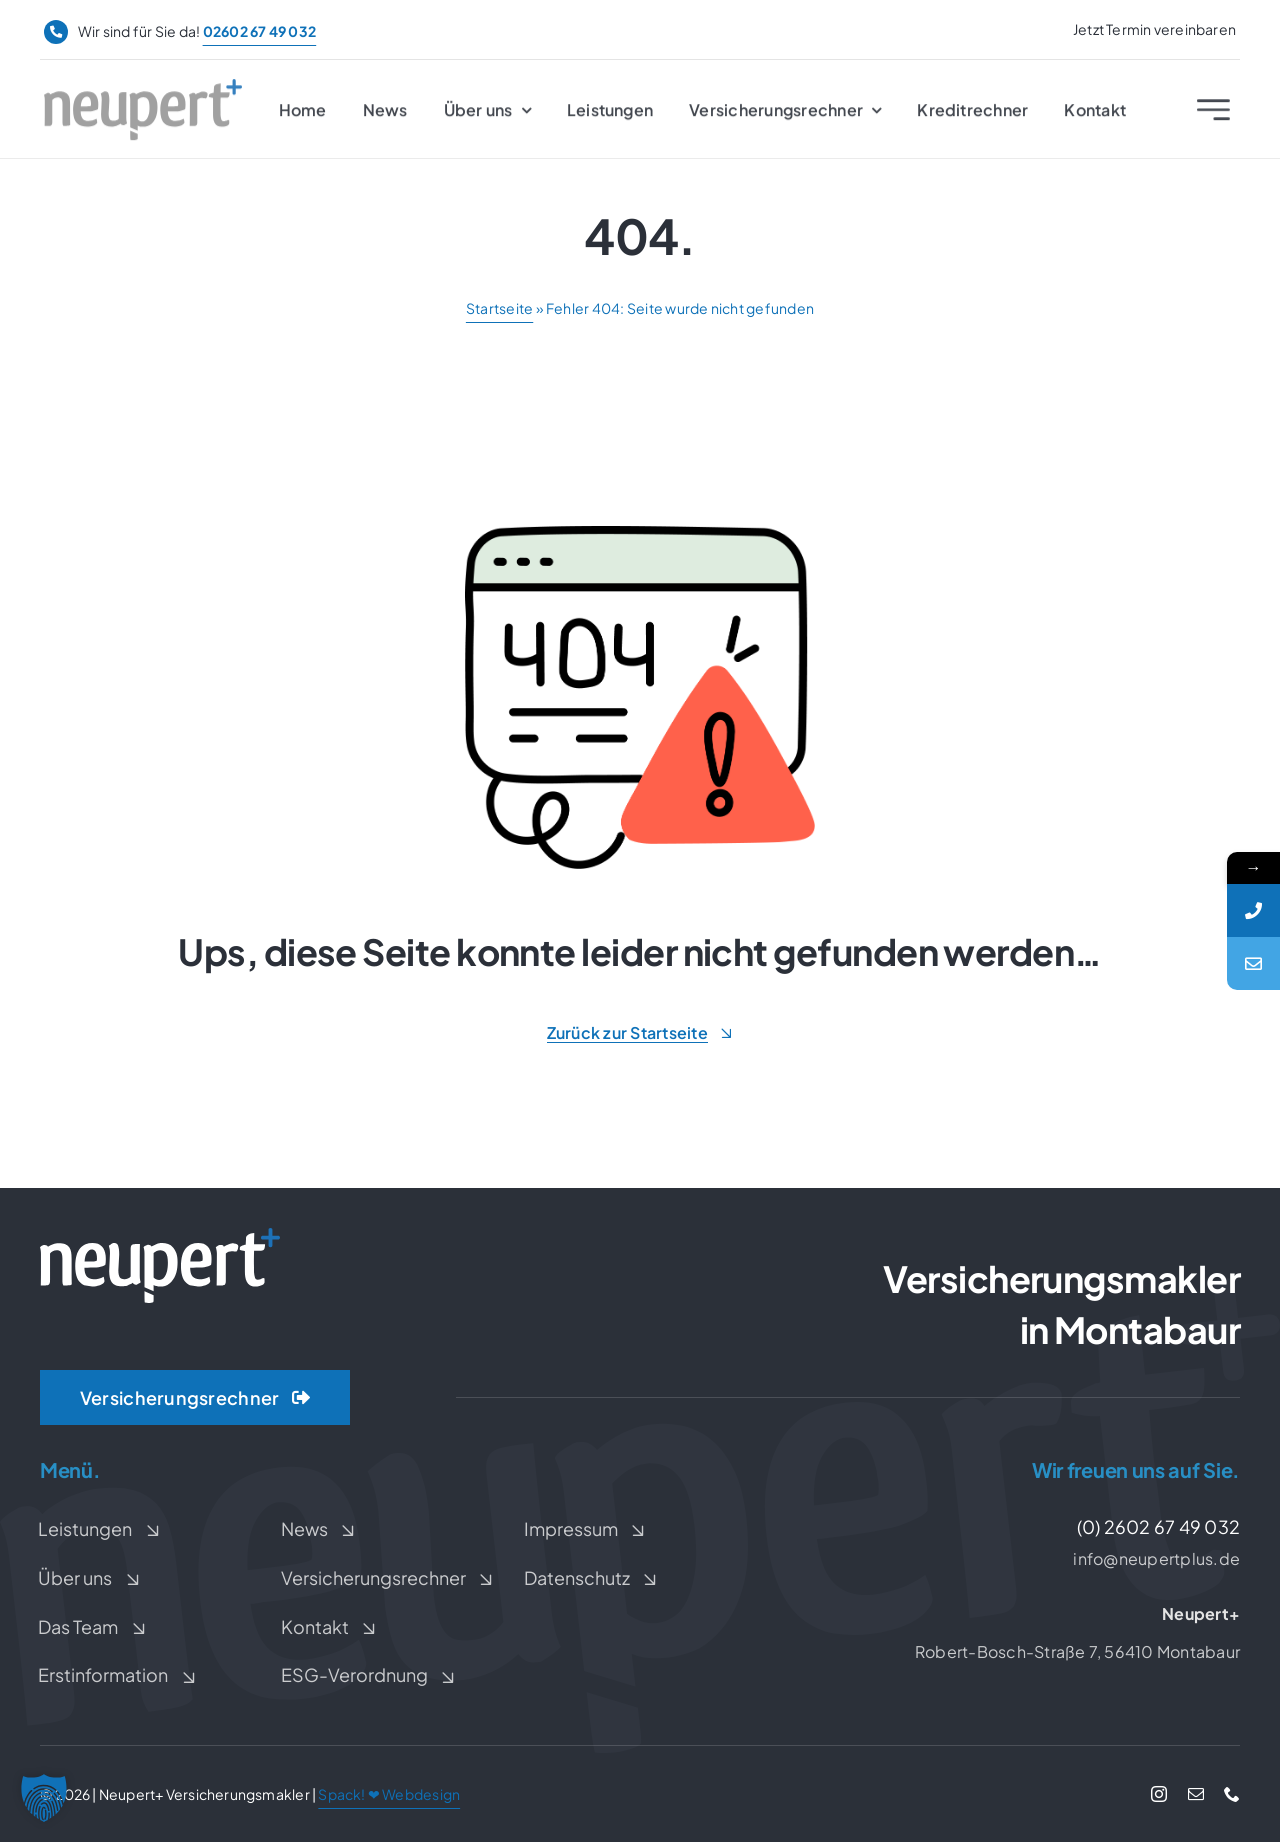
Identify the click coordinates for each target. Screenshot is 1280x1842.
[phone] (1232, 1794)
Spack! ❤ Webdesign (389, 1794)
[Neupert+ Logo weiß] (160, 1235)
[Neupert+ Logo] (143, 90)
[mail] (1196, 1794)
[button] (44, 1798)
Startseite (499, 308)
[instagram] (1159, 1794)
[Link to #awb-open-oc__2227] (1213, 113)
